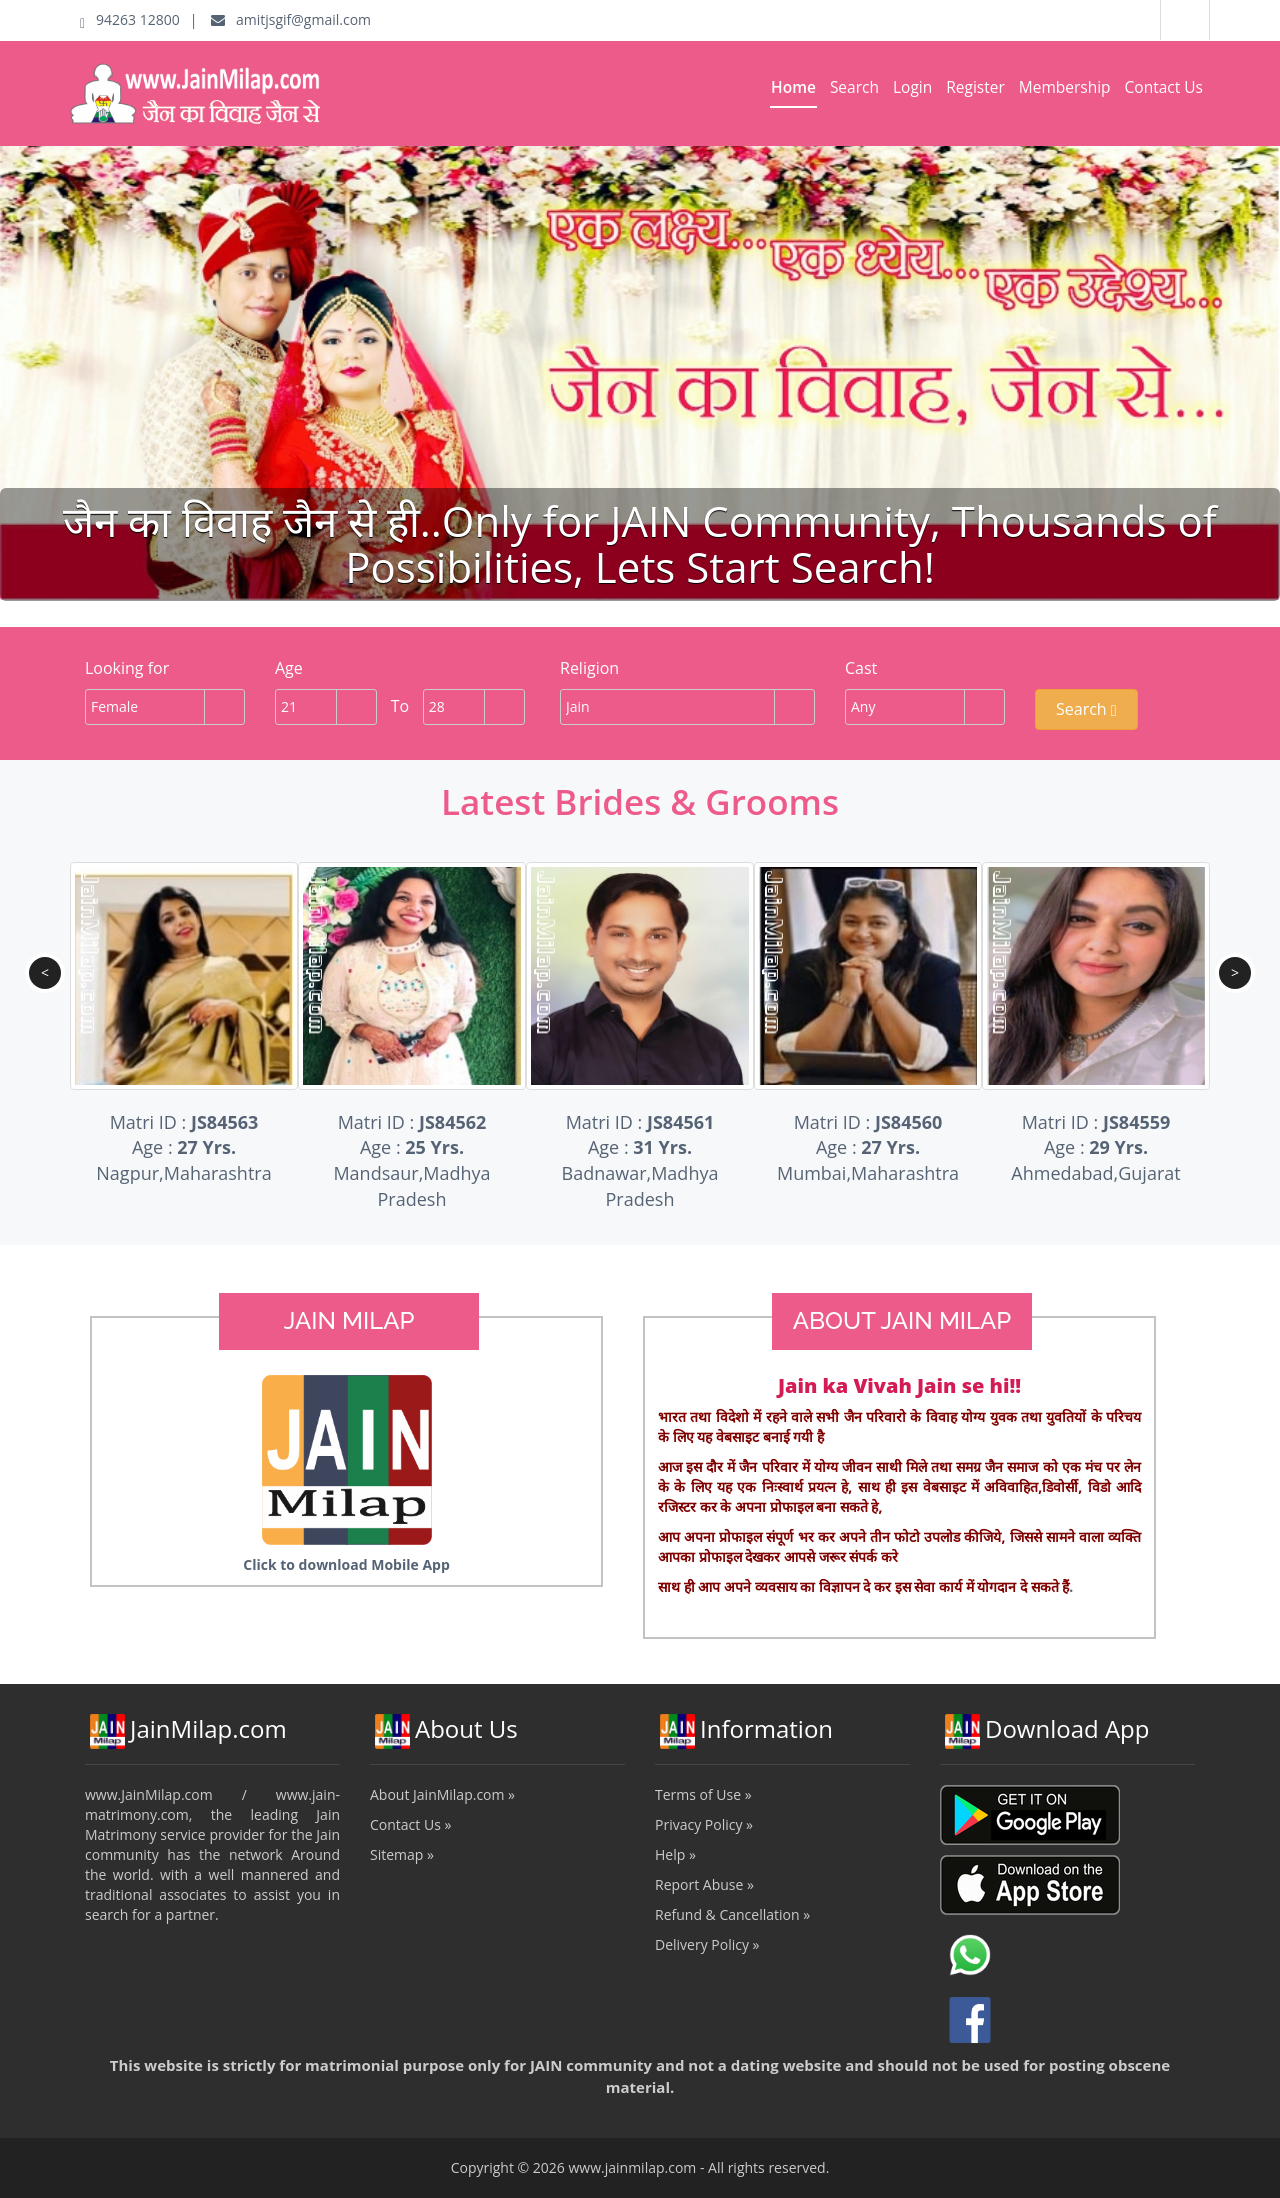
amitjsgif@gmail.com (291, 19)
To (400, 706)
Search (854, 87)
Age (289, 668)
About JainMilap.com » (442, 1794)
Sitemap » (402, 1854)
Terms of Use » (703, 1794)
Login (912, 87)
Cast (861, 668)
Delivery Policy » (707, 1944)
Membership (1065, 87)
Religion (589, 668)
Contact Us (1164, 87)
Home (793, 87)
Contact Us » (410, 1824)
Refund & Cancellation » (732, 1914)
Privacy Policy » (704, 1824)
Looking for (127, 668)
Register (975, 87)
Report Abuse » (704, 1884)
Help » (675, 1854)
